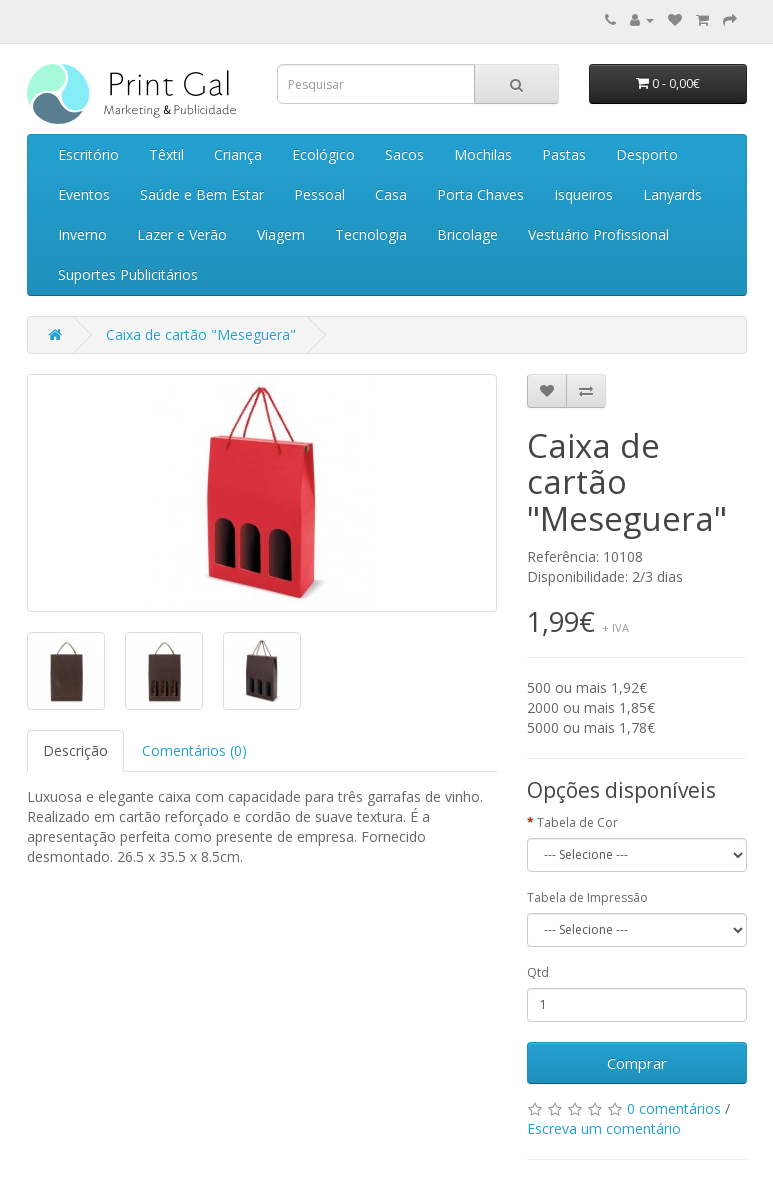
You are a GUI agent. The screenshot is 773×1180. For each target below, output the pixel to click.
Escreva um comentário (604, 1128)
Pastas (564, 154)
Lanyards (672, 194)
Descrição (75, 750)
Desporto (647, 154)
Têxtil (166, 154)
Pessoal (319, 194)
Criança (238, 154)
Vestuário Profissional (598, 234)
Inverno (82, 234)
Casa (391, 194)
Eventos (84, 194)
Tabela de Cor (577, 822)
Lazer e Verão (182, 234)
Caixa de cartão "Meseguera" (201, 334)
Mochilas (483, 154)
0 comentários (674, 1108)
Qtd (538, 972)
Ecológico (323, 154)
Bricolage (467, 234)
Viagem (281, 234)
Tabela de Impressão (587, 897)
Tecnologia (371, 234)
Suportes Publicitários (128, 274)
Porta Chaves (480, 194)
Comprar (637, 1063)
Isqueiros (583, 194)
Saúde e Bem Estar (202, 194)
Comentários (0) (194, 750)
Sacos (404, 154)
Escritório (88, 154)
